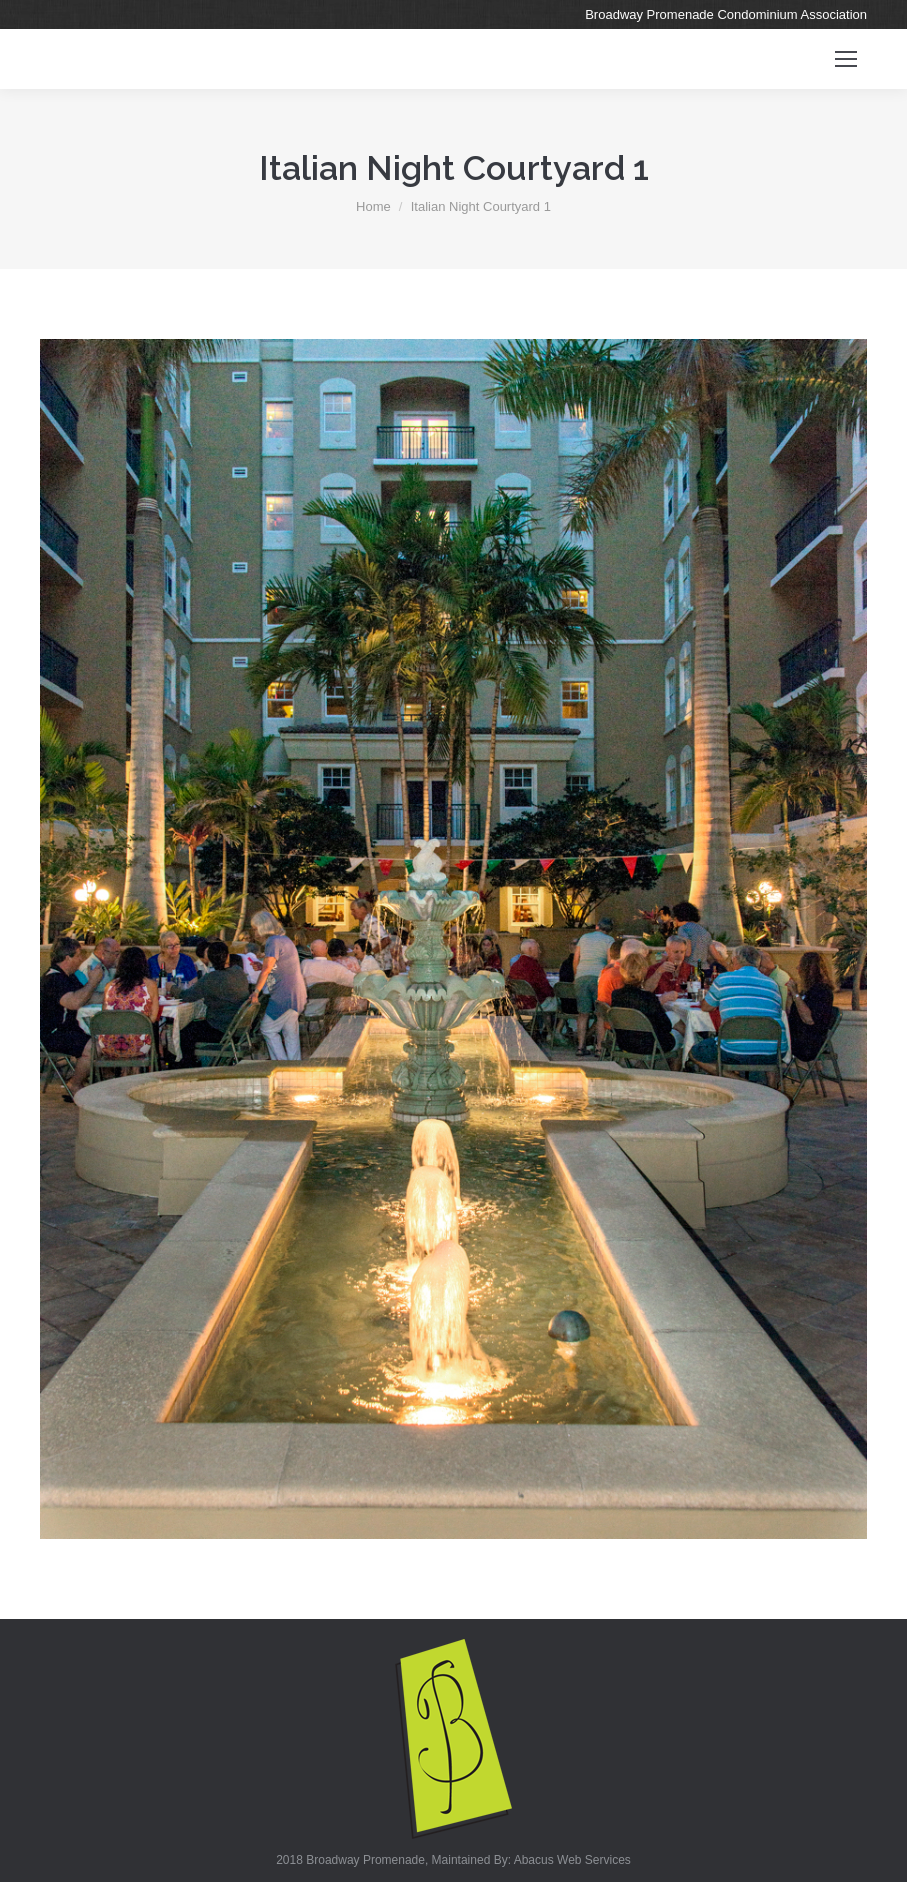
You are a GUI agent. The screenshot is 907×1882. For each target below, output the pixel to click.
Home (373, 206)
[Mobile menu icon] (846, 59)
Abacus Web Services (572, 1860)
